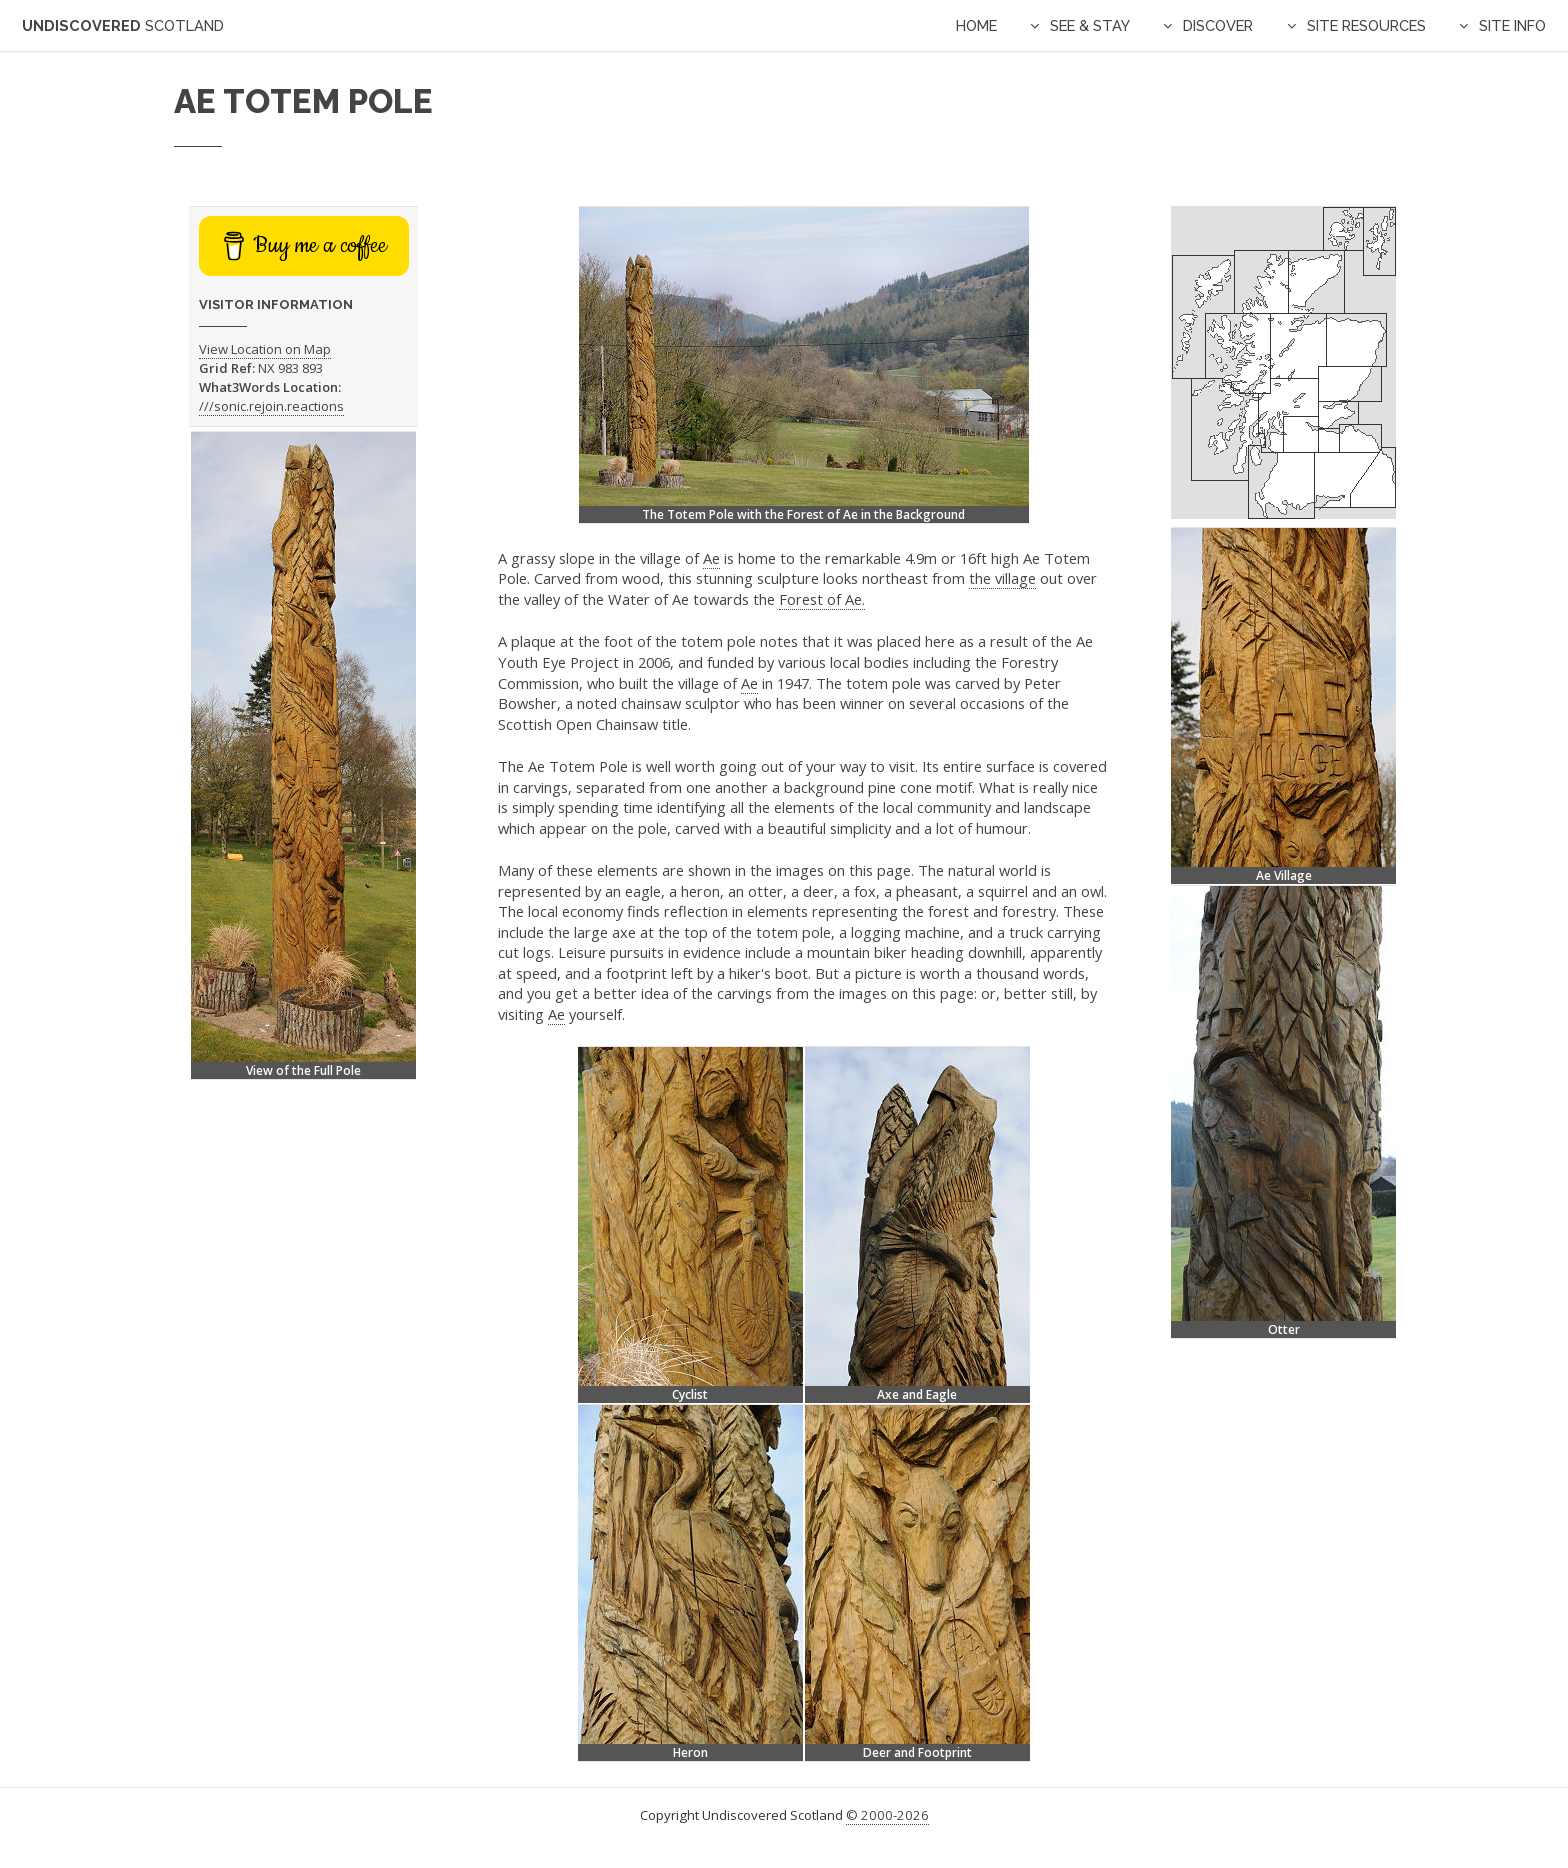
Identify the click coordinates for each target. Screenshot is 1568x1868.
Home (976, 25)
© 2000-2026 (887, 1815)
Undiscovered (123, 25)
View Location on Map (265, 349)
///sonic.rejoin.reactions (271, 406)
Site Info (1512, 25)
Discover (1218, 25)
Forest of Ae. (822, 599)
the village (1002, 578)
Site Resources (1366, 25)
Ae (711, 558)
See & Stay (1090, 25)
